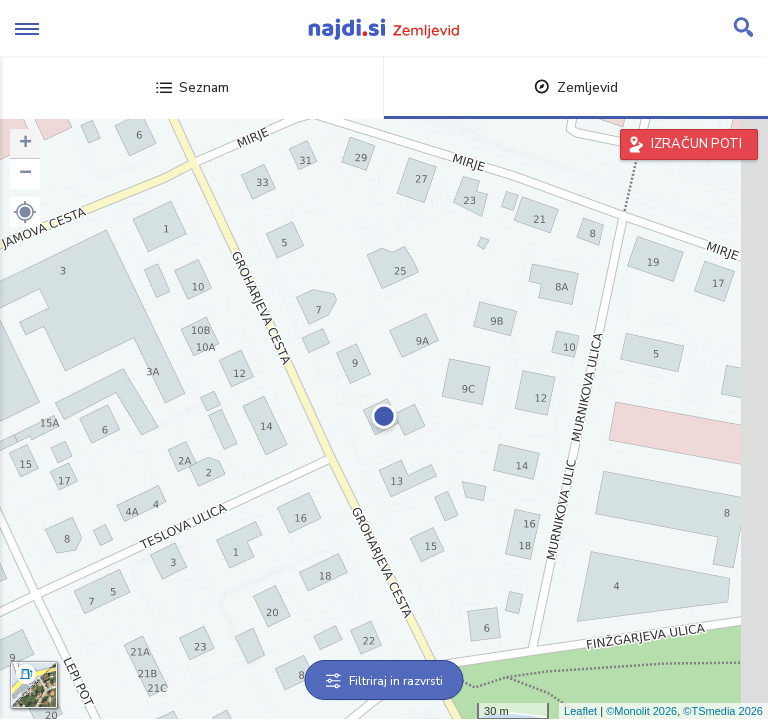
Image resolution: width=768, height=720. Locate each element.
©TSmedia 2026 (723, 711)
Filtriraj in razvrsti (384, 681)
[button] (25, 212)
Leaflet (580, 711)
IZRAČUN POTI (696, 144)
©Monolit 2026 (641, 711)
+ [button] (25, 144)
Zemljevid (576, 87)
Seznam (192, 87)
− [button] (25, 174)
